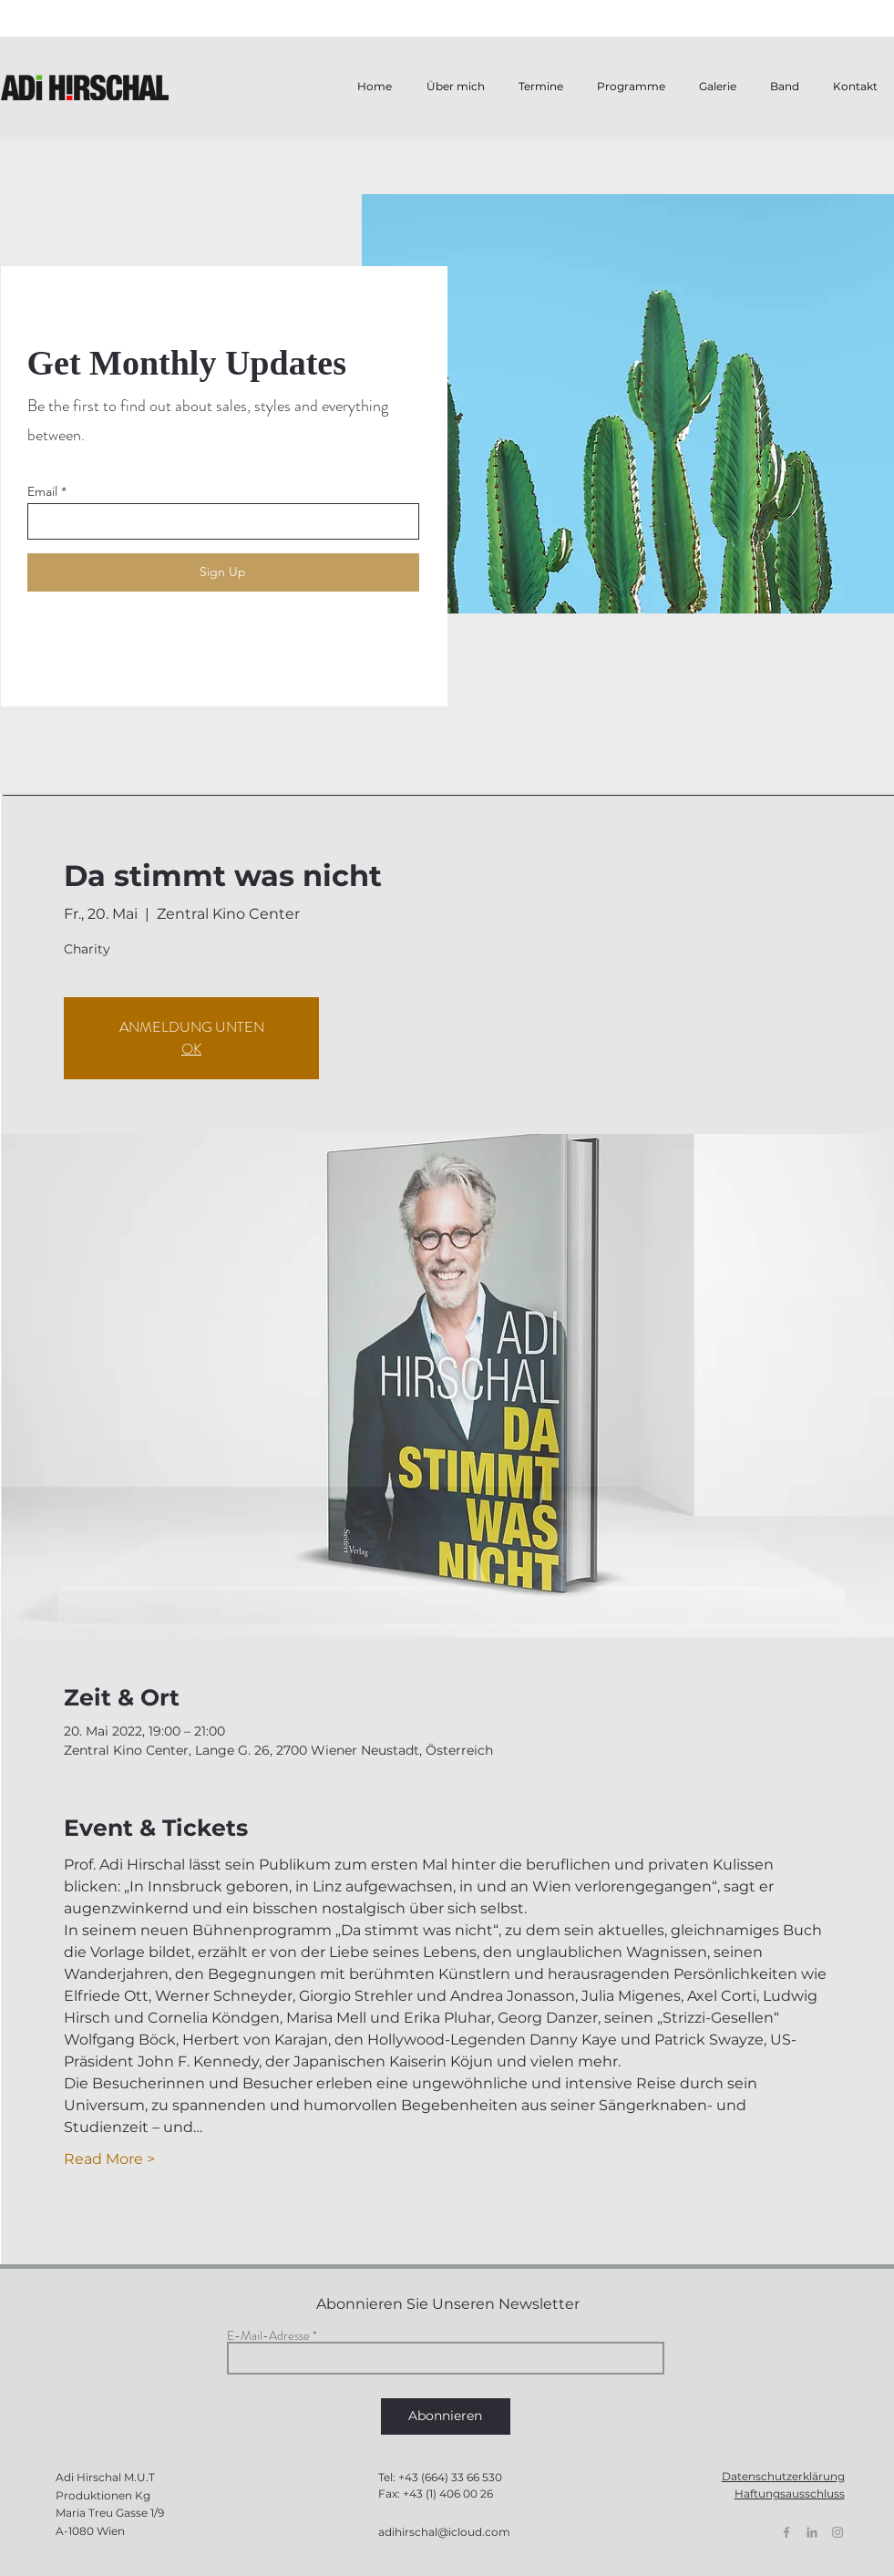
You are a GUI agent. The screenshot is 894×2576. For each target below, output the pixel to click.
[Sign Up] (223, 572)
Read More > (109, 2159)
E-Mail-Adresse (268, 2335)
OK (191, 1048)
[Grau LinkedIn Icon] (812, 2532)
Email (42, 491)
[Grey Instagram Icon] (837, 2532)
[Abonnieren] (445, 2416)
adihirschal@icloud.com (444, 2532)
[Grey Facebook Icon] (786, 2532)
